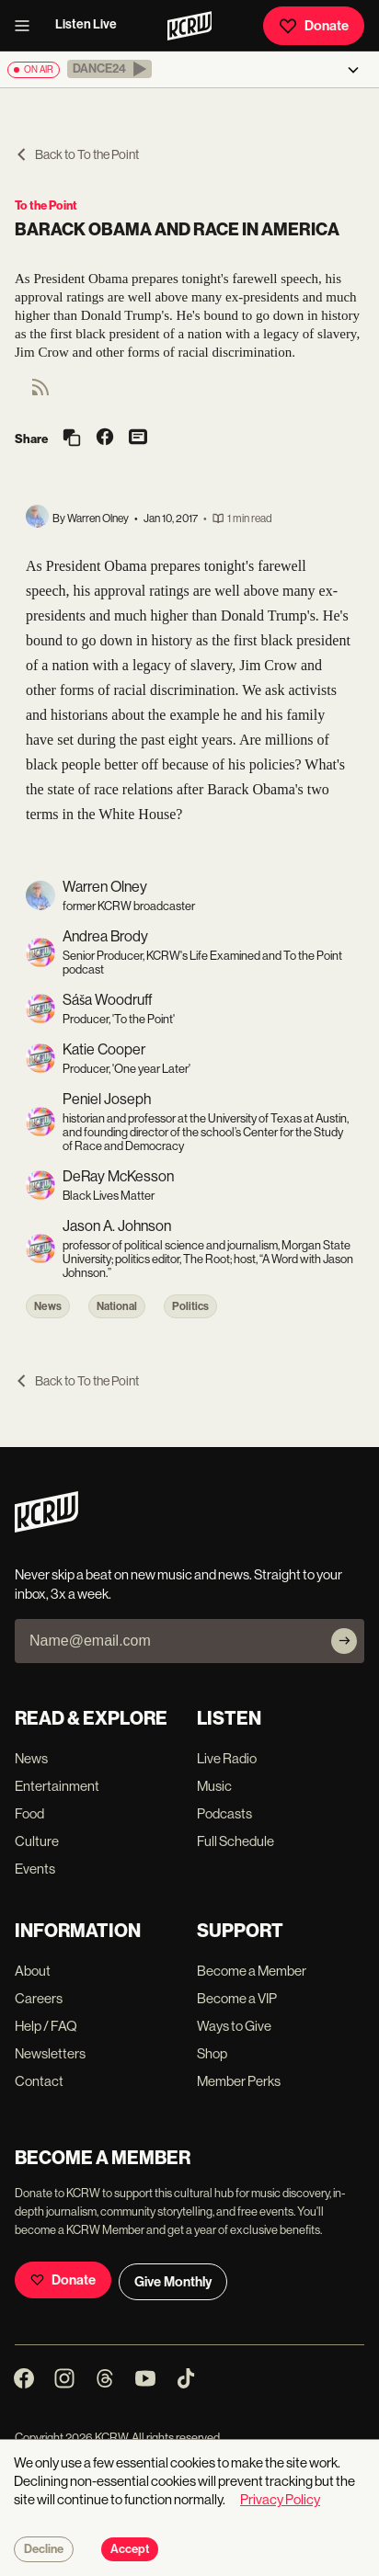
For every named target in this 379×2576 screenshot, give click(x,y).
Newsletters (50, 2053)
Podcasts (224, 1813)
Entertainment (57, 1786)
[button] (109, 69)
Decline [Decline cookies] (43, 2549)
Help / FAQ (46, 2026)
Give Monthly (173, 2282)
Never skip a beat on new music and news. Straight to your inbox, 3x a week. (178, 1584)
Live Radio (227, 1758)
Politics (190, 1306)
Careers (39, 1998)
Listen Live (86, 24)
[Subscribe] (344, 1641)
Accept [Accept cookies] (129, 2549)
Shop (212, 2053)
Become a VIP (237, 1998)
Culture (37, 1841)
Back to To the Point (77, 154)
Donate (314, 26)
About (33, 1970)
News (48, 1306)
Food (29, 1813)
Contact (39, 2081)
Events (35, 1868)
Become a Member (251, 1970)
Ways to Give (234, 2026)
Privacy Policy (280, 2499)
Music (214, 1786)
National (117, 1306)
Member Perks (239, 2081)
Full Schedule (235, 1841)
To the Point (46, 205)
